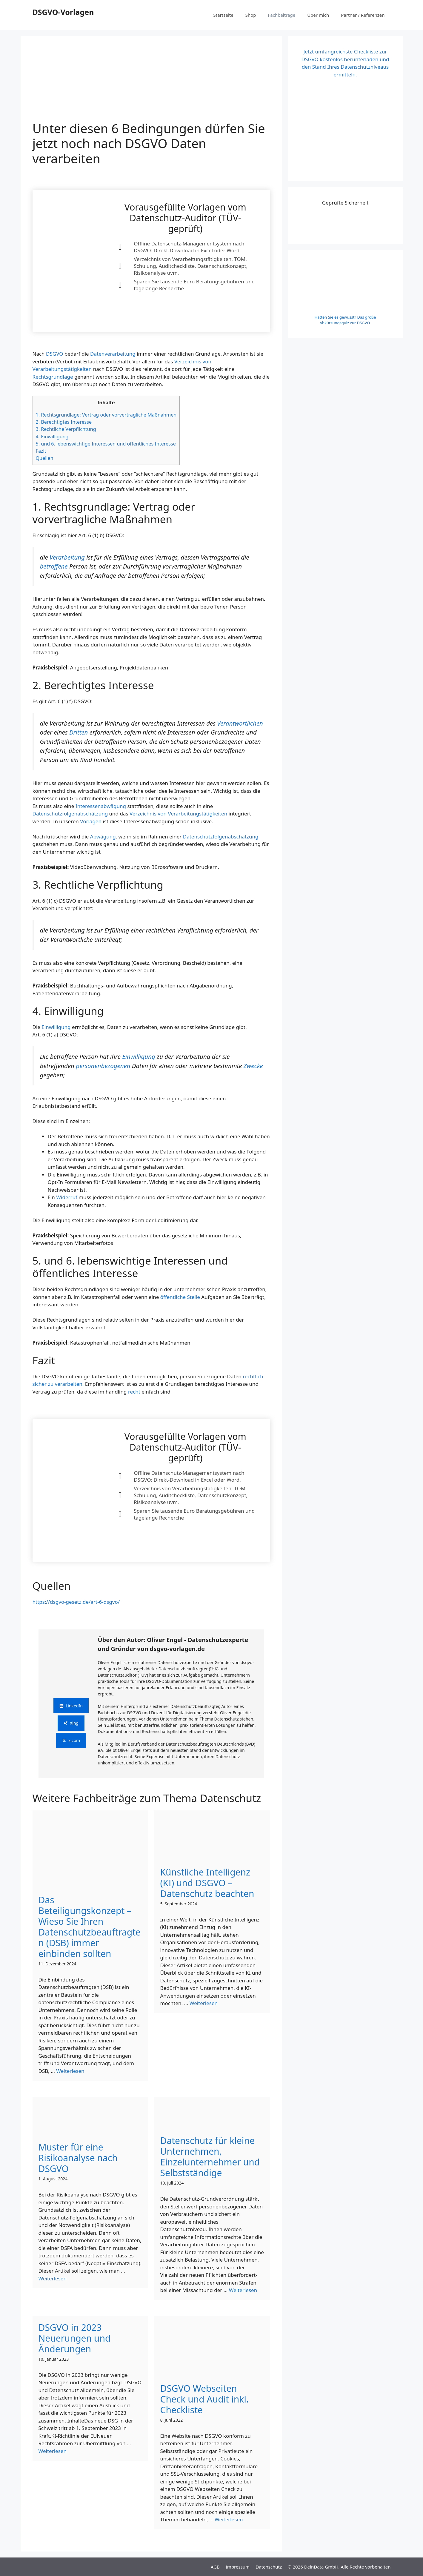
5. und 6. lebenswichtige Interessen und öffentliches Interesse (106, 443)
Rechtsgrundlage (53, 376)
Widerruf (66, 1197)
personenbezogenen (103, 1066)
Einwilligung (55, 1027)
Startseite (223, 15)
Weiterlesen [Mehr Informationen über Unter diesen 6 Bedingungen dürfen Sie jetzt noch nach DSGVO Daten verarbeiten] (70, 2070)
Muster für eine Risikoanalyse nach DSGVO (78, 2158)
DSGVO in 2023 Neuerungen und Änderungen (75, 2338)
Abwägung (103, 836)
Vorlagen (90, 821)
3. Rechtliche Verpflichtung (66, 429)
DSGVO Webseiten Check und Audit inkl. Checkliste (204, 2399)
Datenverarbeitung (113, 353)
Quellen (44, 458)
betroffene (54, 566)
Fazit (41, 451)
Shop (250, 15)
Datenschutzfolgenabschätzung (70, 813)
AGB (215, 2567)
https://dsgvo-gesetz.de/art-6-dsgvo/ (76, 1601)
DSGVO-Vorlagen (63, 12)
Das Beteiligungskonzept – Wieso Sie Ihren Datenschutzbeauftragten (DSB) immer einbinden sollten (90, 1927)
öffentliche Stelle (180, 1297)
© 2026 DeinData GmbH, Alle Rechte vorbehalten (339, 2567)
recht (134, 1391)
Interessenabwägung (101, 806)
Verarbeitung (67, 557)
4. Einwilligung (52, 436)
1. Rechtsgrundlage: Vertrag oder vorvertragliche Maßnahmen (106, 414)
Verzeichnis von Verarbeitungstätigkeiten (178, 813)
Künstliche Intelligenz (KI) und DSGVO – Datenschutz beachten (207, 1883)
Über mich (318, 15)
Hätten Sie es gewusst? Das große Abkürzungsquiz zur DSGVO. (345, 320)
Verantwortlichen (240, 723)
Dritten (78, 732)
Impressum (238, 2567)
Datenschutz (269, 2567)
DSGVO (54, 353)
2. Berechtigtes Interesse (64, 422)
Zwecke (253, 1066)
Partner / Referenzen (362, 15)
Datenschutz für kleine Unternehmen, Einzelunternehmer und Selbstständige (210, 2156)
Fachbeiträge (282, 15)
